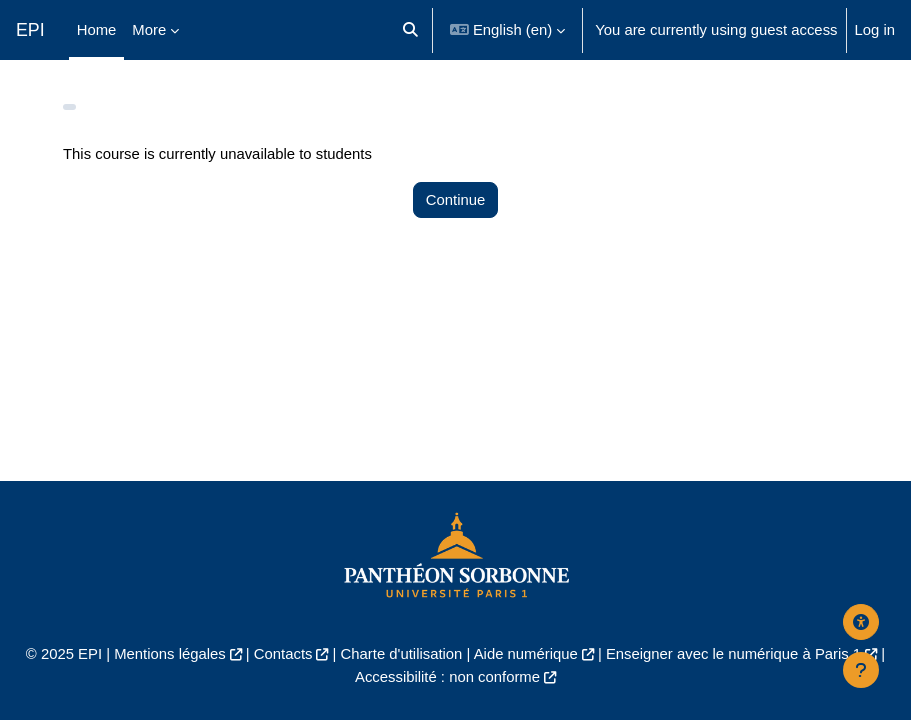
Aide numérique (526, 654)
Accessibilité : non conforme (447, 677)
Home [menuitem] (97, 30)
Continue (455, 200)
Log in (875, 30)
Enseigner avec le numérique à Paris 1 (733, 654)
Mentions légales (170, 654)
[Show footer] (861, 670)
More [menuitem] (149, 30)
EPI (30, 30)
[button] (410, 30)
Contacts (283, 654)
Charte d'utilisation (402, 654)
